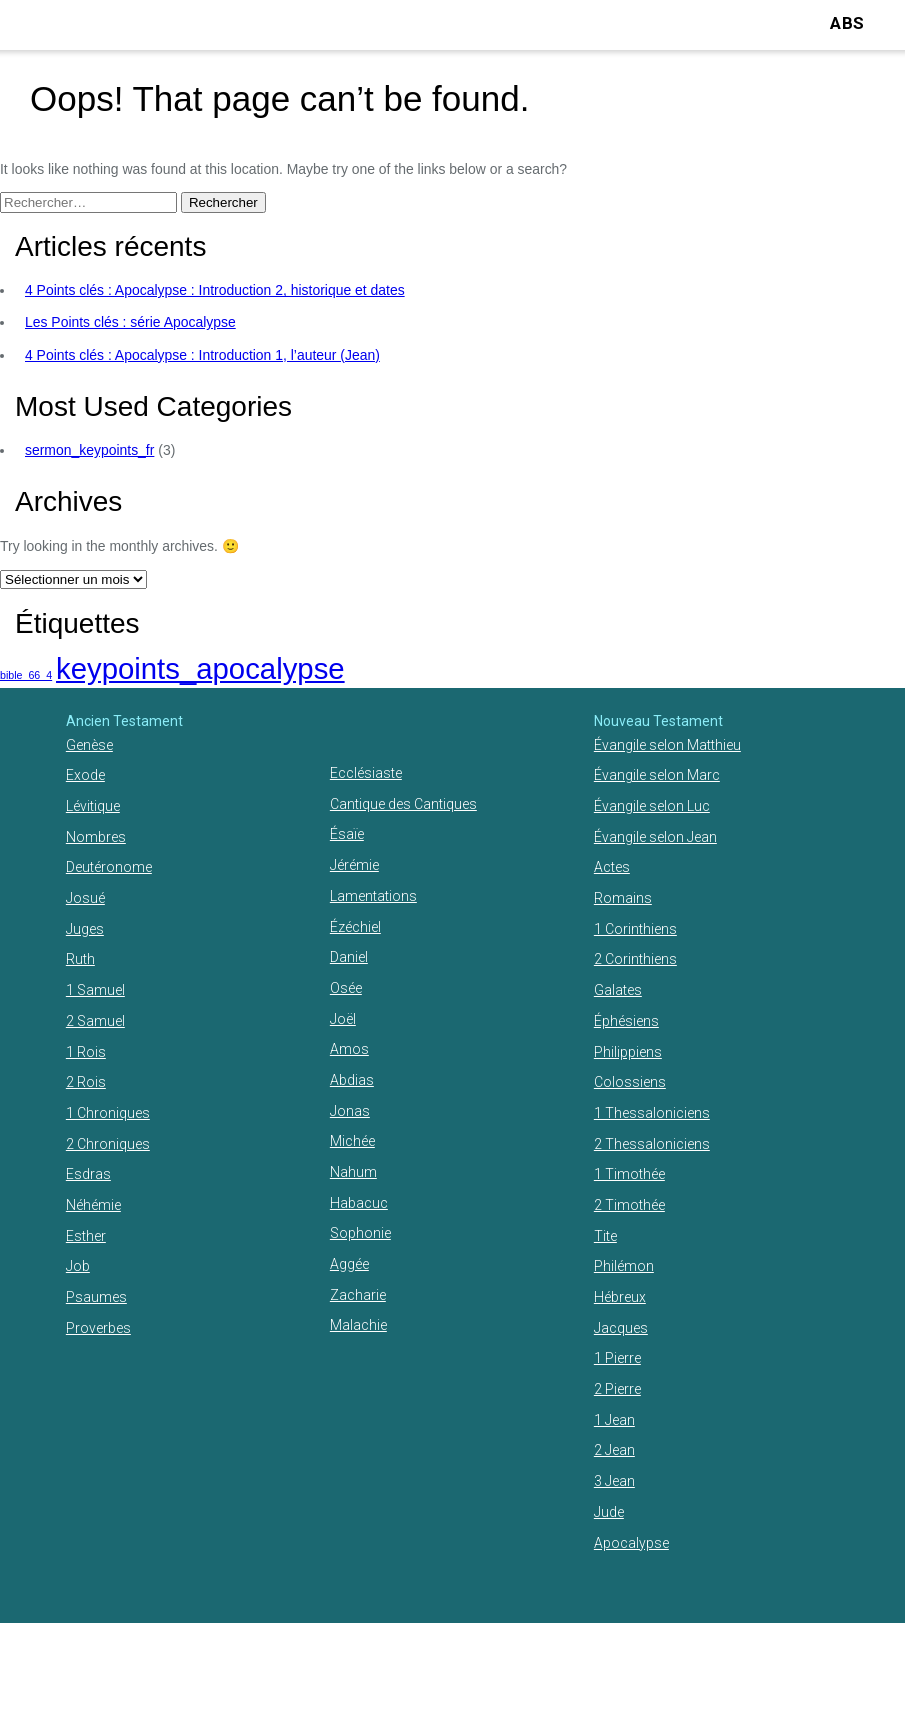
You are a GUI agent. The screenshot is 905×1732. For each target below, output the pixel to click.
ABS (847, 23)
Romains (623, 898)
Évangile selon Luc (652, 806)
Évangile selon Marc (657, 775)
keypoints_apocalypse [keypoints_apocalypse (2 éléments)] (200, 668)
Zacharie (358, 1295)
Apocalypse (631, 1543)
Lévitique (93, 806)
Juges (85, 929)
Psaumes (96, 1297)
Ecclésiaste (366, 773)
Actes (612, 867)
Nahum (353, 1172)
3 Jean (614, 1481)
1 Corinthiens (635, 929)
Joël (343, 1019)
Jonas (350, 1111)
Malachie (358, 1325)
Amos (349, 1049)
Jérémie (354, 865)
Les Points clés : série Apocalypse (130, 322)
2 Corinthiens (635, 959)
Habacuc (359, 1203)
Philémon (624, 1266)
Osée (346, 988)
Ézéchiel (355, 927)
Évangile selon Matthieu (667, 745)
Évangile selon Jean (655, 837)
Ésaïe (347, 834)
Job (78, 1266)
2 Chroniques (108, 1144)
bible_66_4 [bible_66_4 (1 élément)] (26, 675)
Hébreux (620, 1297)
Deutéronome (109, 867)
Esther (86, 1236)
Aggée (349, 1264)
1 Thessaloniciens (652, 1113)
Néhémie (93, 1205)
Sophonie (360, 1233)
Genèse (89, 745)
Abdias (352, 1080)
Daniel (349, 957)
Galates (618, 990)
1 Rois (86, 1052)
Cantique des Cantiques (403, 804)
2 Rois (86, 1082)
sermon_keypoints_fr (89, 450)
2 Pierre (617, 1389)
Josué (85, 898)
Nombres (96, 837)
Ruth (80, 959)
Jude (609, 1512)
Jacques (621, 1328)
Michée (352, 1141)
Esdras (88, 1174)
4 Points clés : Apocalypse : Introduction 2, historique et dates (215, 290)
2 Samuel (95, 1021)
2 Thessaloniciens (652, 1144)
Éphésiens (626, 1021)
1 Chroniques (108, 1113)
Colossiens (630, 1082)
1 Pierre (617, 1358)
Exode (85, 775)
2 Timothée (629, 1205)
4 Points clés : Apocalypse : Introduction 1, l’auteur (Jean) (202, 355)
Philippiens (628, 1052)
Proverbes (98, 1328)
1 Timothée (629, 1174)
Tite (605, 1236)
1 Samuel (95, 990)
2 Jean (614, 1450)
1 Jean (614, 1420)
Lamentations (373, 896)
